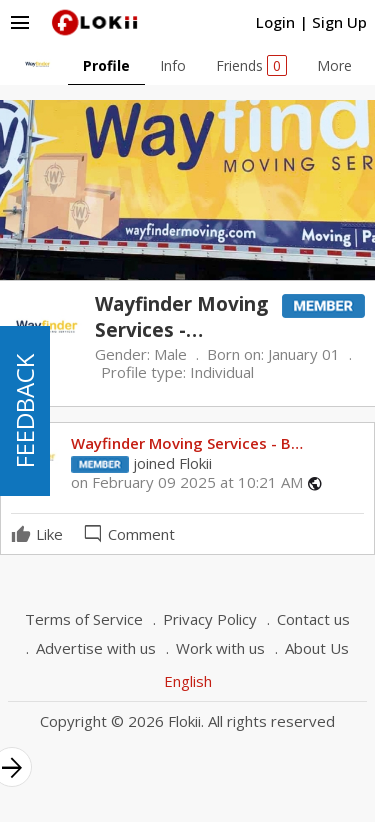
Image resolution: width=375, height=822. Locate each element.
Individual (222, 372)
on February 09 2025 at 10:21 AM (187, 482)
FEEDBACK (24, 411)
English (188, 681)
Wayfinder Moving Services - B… (187, 443)
